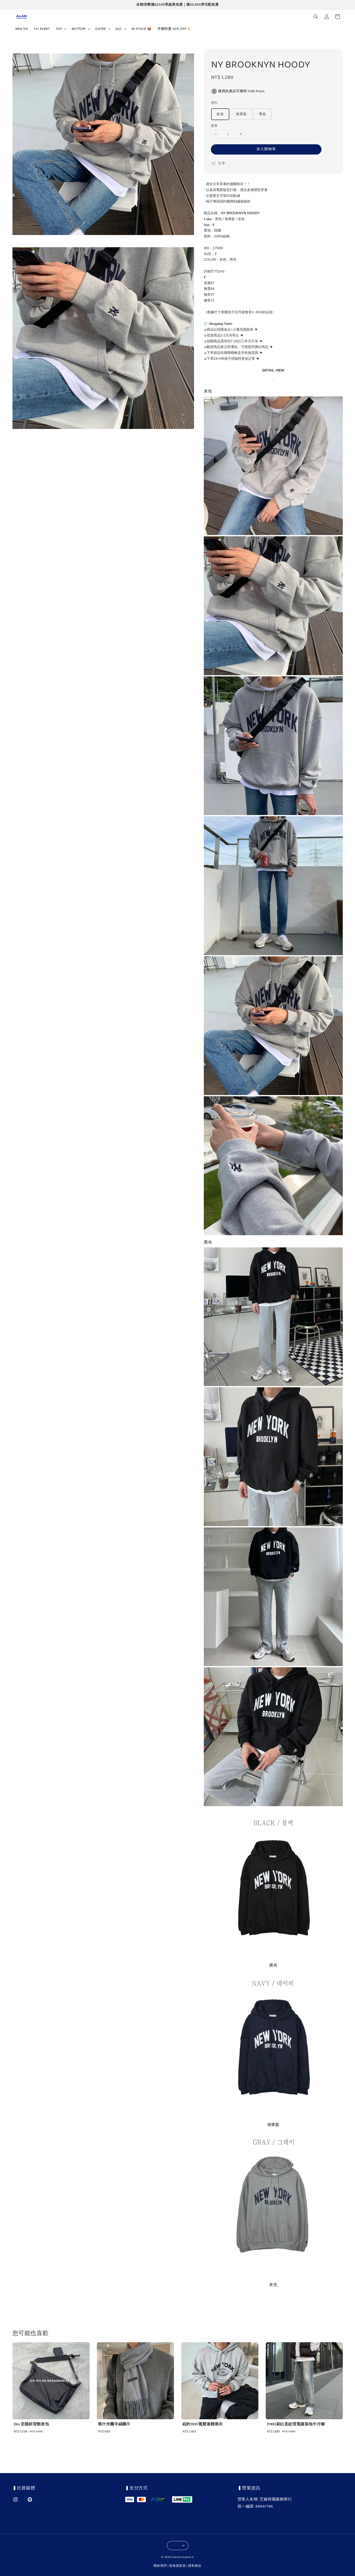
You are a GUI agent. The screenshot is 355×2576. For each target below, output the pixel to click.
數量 (214, 125)
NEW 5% (21, 29)
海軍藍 (241, 114)
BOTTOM (79, 29)
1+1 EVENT (42, 29)
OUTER (100, 29)
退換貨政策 (177, 2565)
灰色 (220, 114)
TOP (59, 29)
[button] (315, 16)
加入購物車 (266, 149)
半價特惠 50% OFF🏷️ (174, 29)
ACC (118, 29)
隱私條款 (195, 2565)
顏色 (214, 103)
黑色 (262, 114)
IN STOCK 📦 (141, 29)
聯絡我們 (160, 2565)
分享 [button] (218, 163)
